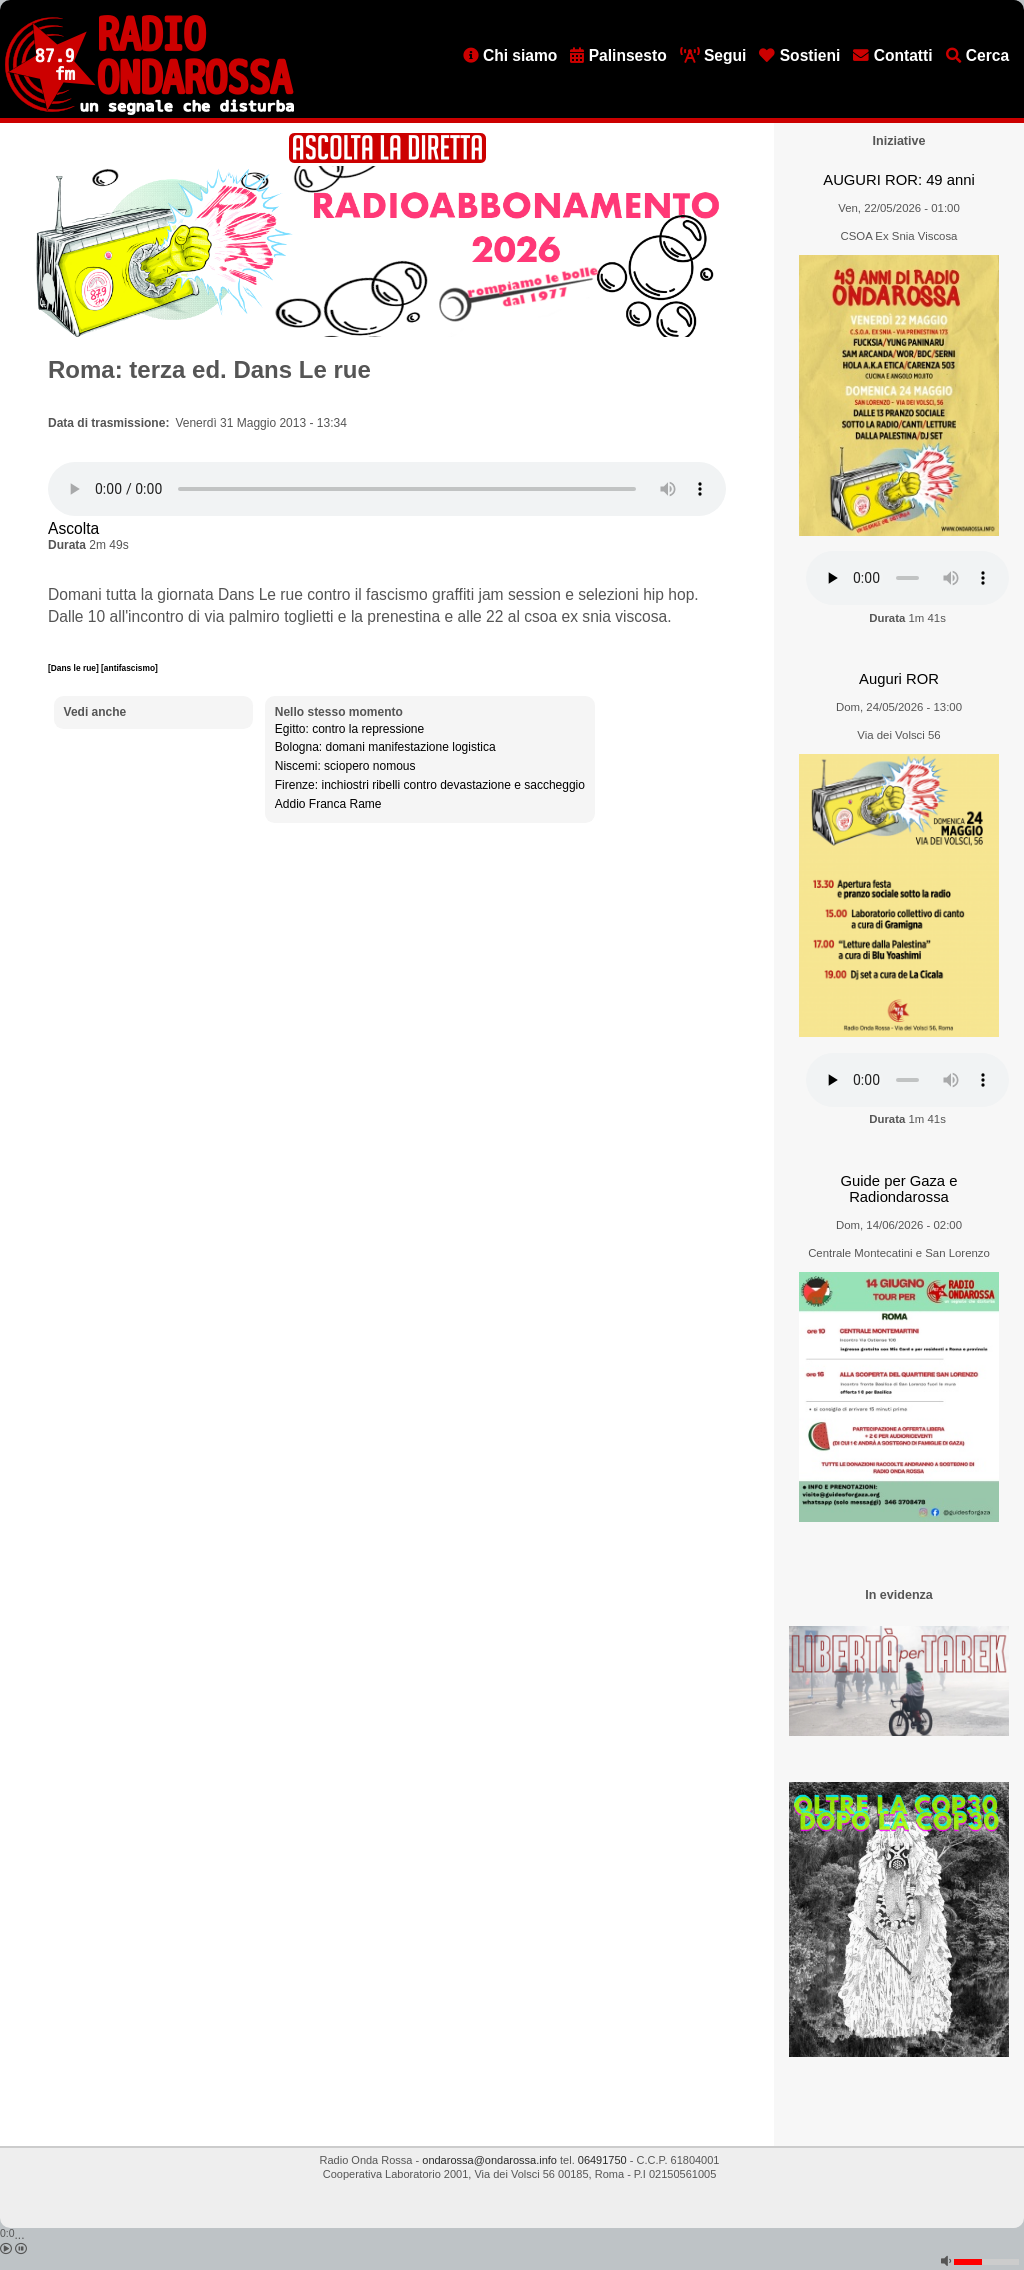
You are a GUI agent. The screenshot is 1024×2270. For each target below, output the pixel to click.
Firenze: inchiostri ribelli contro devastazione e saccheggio (430, 785)
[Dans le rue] (74, 668)
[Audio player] (387, 489)
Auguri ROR (899, 679)
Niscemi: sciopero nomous (345, 766)
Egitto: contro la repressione (349, 729)
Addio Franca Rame (328, 804)
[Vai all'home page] (149, 111)
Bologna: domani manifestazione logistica (385, 747)
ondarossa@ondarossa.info (489, 2160)
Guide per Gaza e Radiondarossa (899, 1189)
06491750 (602, 2160)
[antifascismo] (129, 668)
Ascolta (73, 528)
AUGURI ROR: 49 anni (898, 180)
